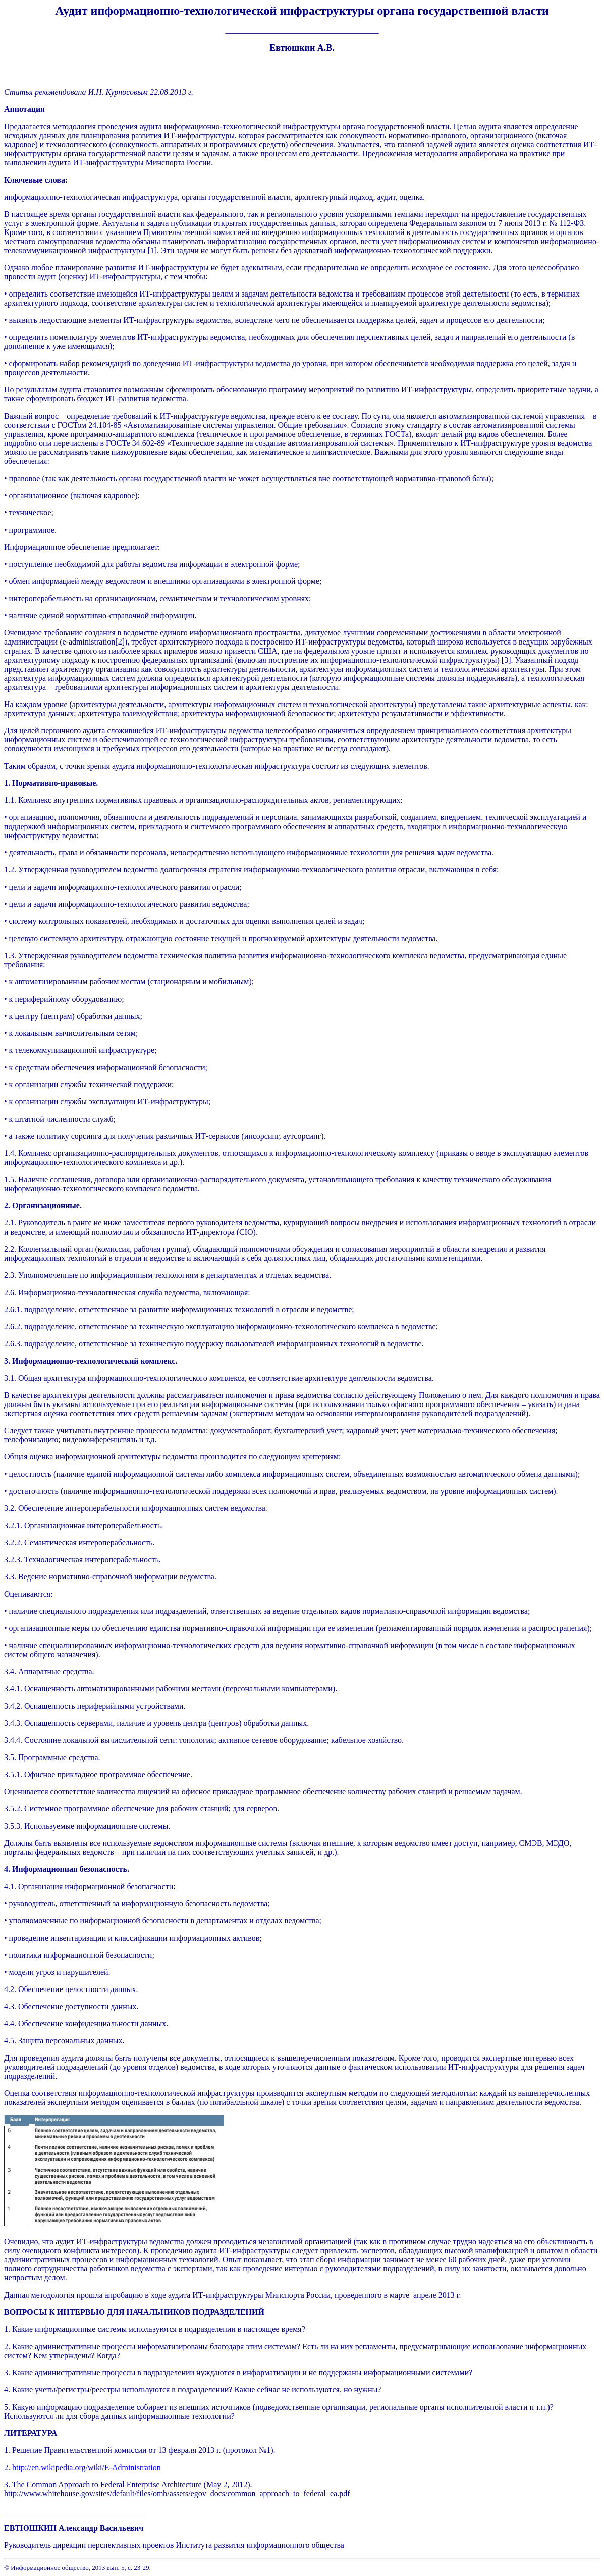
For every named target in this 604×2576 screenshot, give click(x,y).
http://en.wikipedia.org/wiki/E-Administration (86, 2467)
